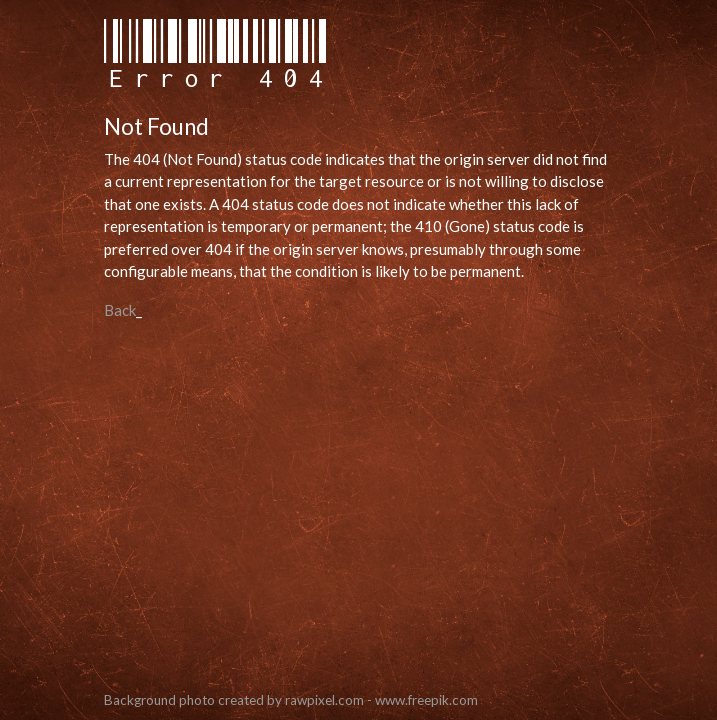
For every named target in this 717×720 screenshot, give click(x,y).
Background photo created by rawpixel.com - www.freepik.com (291, 700)
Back (120, 310)
